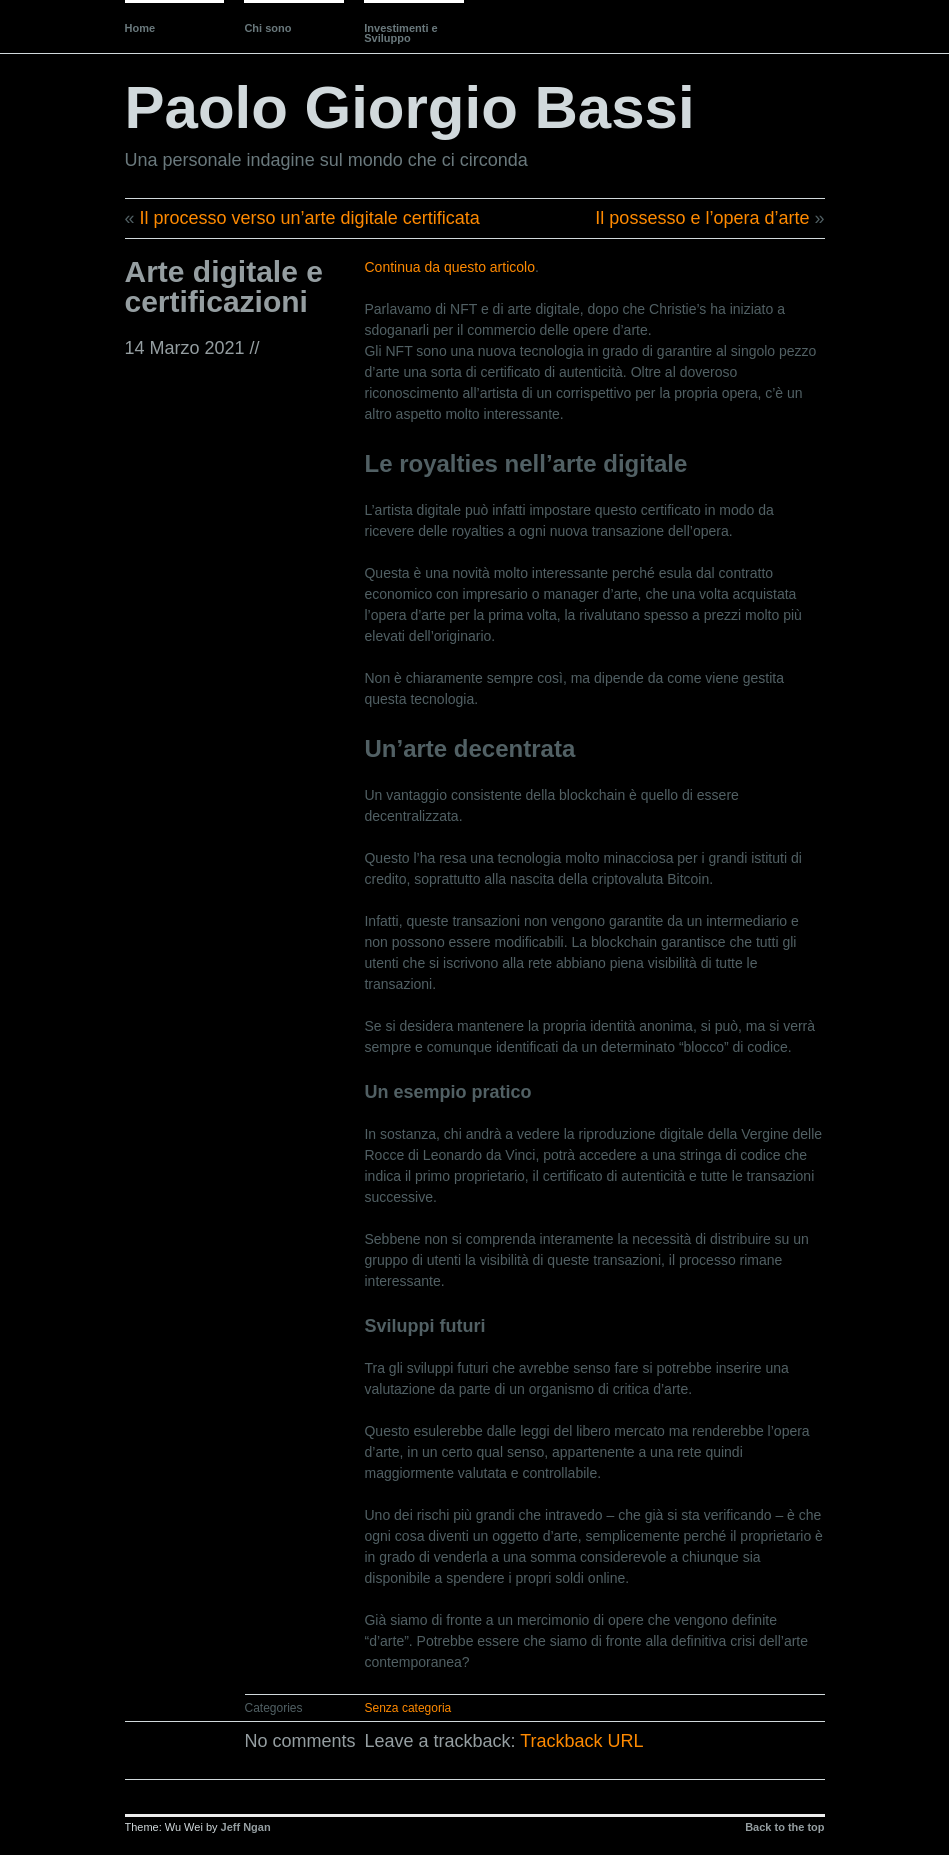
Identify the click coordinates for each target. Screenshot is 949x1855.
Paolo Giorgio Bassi (410, 107)
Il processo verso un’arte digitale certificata (310, 218)
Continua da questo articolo (449, 267)
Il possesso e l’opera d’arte (702, 218)
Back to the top (784, 1827)
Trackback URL (581, 1741)
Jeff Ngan (246, 1827)
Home (140, 28)
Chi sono (267, 28)
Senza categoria (408, 1708)
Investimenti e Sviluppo (400, 33)
